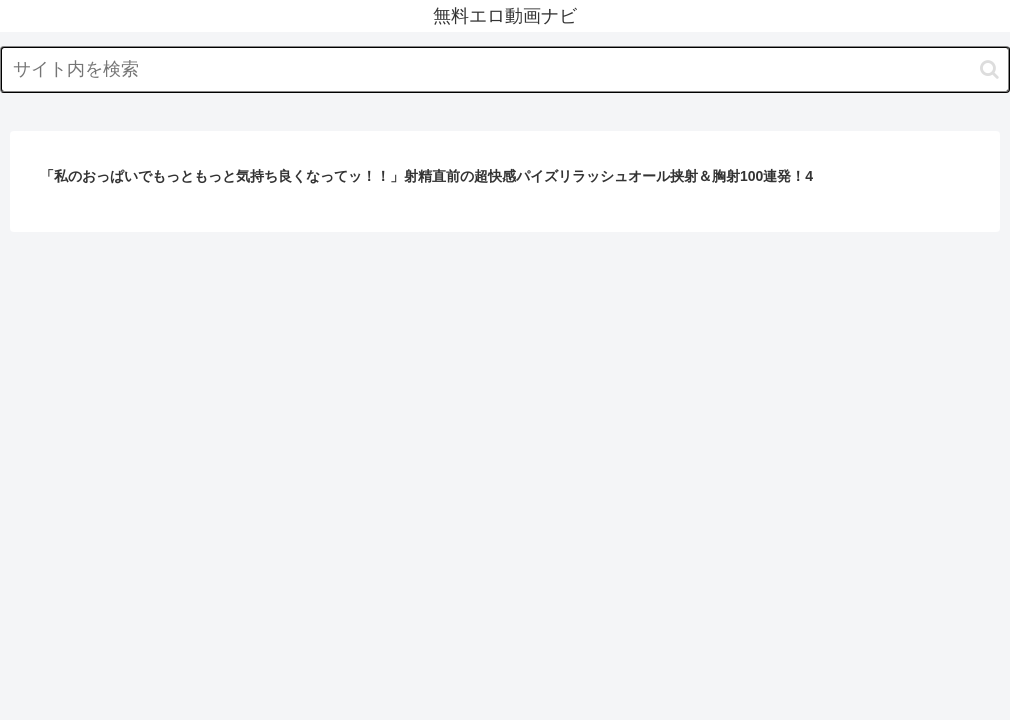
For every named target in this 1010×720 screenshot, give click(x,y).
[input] (505, 69)
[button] (989, 69)
